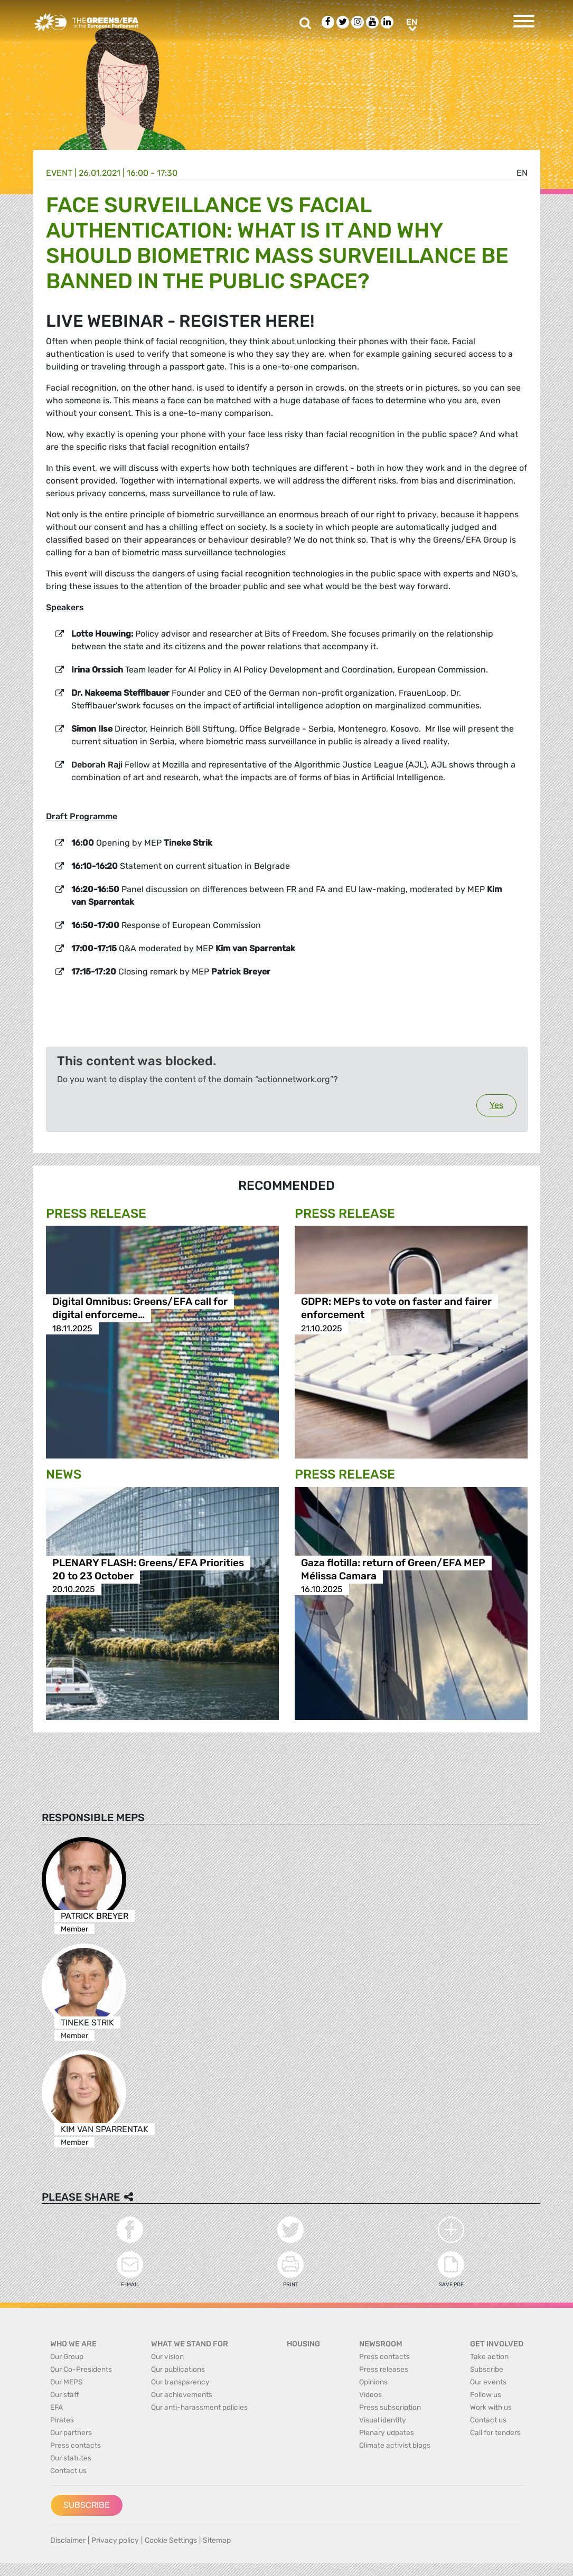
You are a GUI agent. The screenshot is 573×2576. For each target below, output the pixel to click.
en (522, 173)
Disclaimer (68, 2540)
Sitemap (217, 2540)
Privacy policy (115, 2540)
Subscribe (86, 2505)
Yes (496, 1105)
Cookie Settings (171, 2540)
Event (59, 173)
